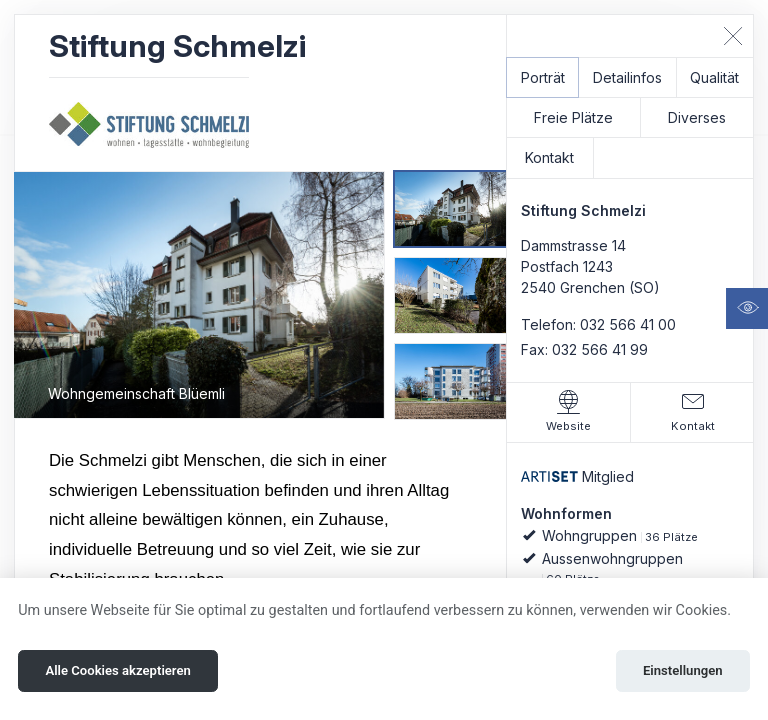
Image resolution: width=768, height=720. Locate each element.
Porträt (543, 77)
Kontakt (549, 157)
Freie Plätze (573, 117)
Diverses (697, 117)
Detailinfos (627, 77)
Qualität (714, 77)
